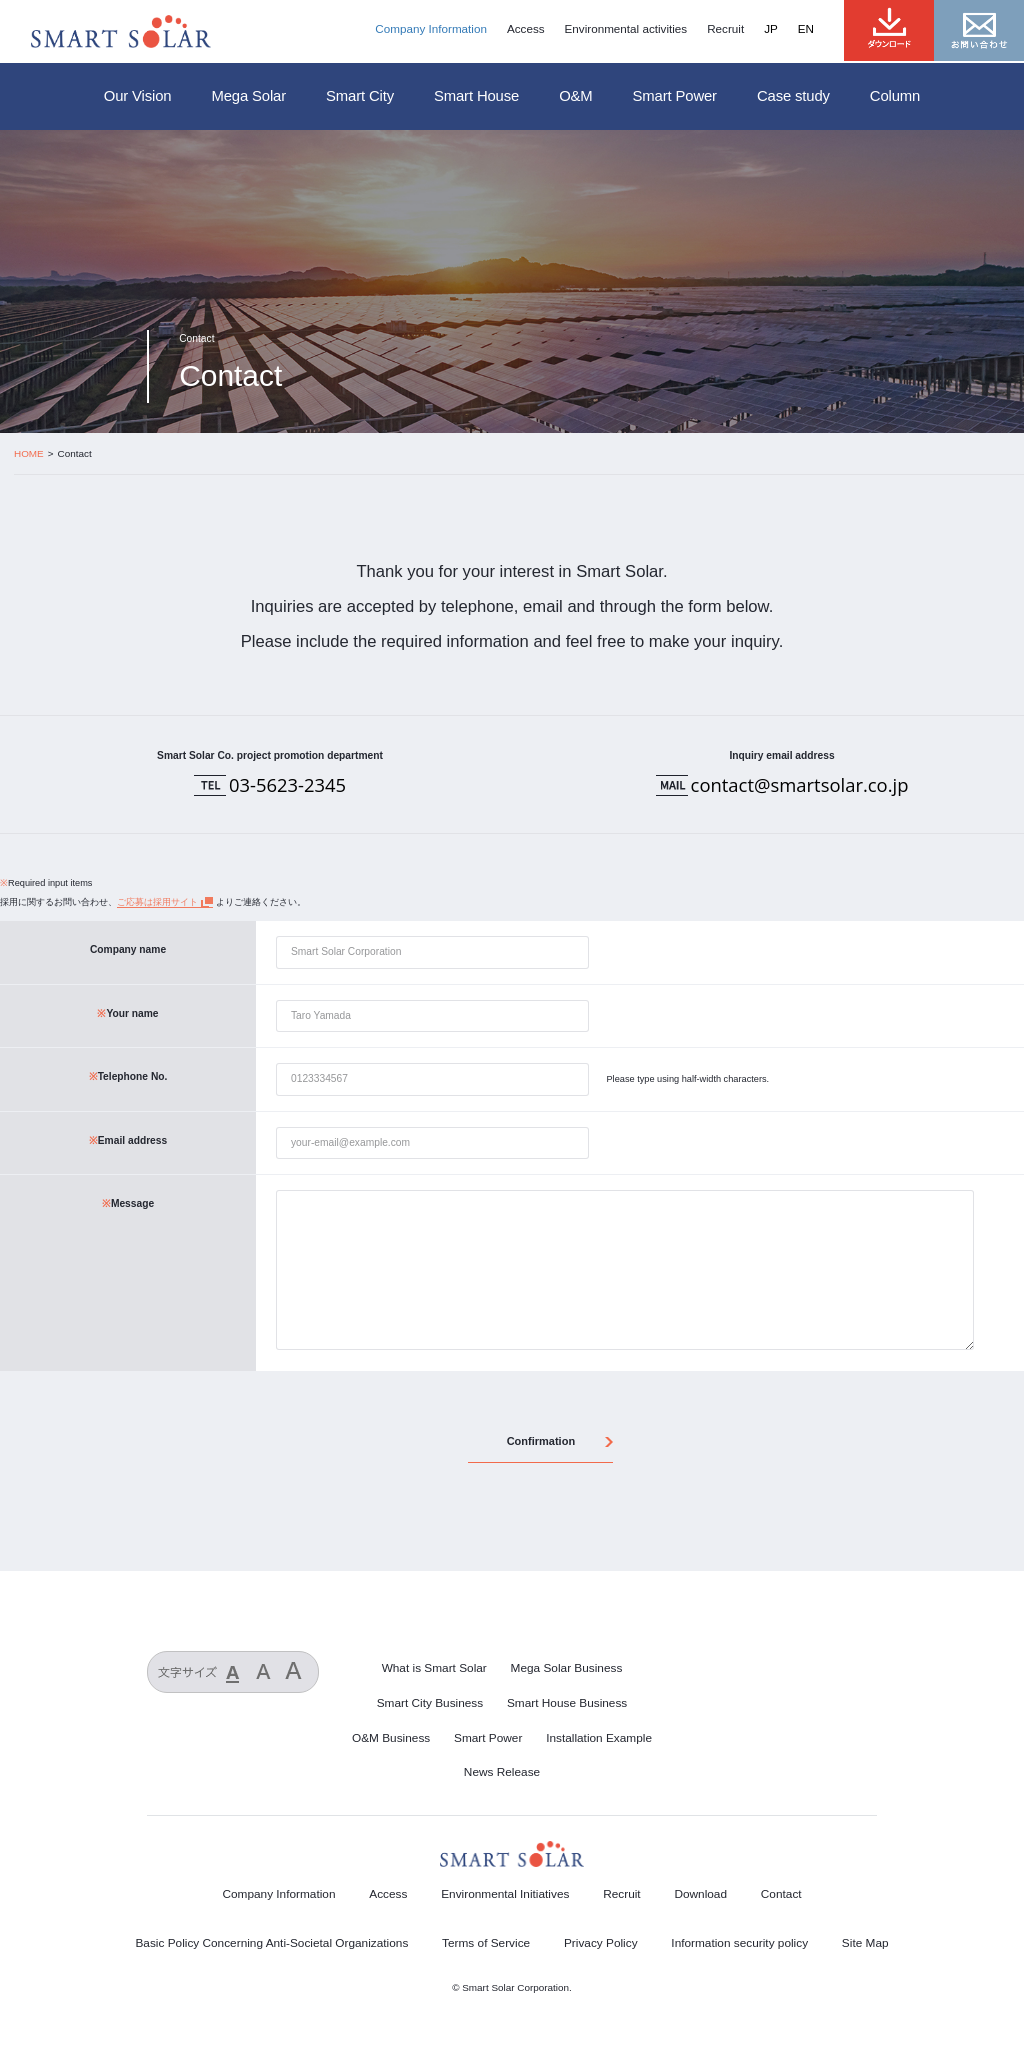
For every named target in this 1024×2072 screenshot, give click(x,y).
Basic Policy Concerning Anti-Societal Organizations (271, 1943)
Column (895, 96)
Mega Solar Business (567, 1668)
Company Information (431, 29)
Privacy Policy (601, 1943)
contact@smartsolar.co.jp (800, 784)
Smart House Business (567, 1703)
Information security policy (739, 1943)
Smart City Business (430, 1703)
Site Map (865, 1943)
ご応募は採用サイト (157, 902)
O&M (575, 96)
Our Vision (138, 96)
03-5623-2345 (287, 784)
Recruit (725, 29)
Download (700, 1894)
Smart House (476, 96)
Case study (793, 96)
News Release (502, 1772)
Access (526, 29)
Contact (781, 1894)
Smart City (360, 96)
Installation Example (599, 1738)
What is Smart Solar (434, 1668)
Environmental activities (626, 29)
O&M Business (391, 1738)
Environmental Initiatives (505, 1894)
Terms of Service (486, 1943)
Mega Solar (248, 96)
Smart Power (675, 96)
